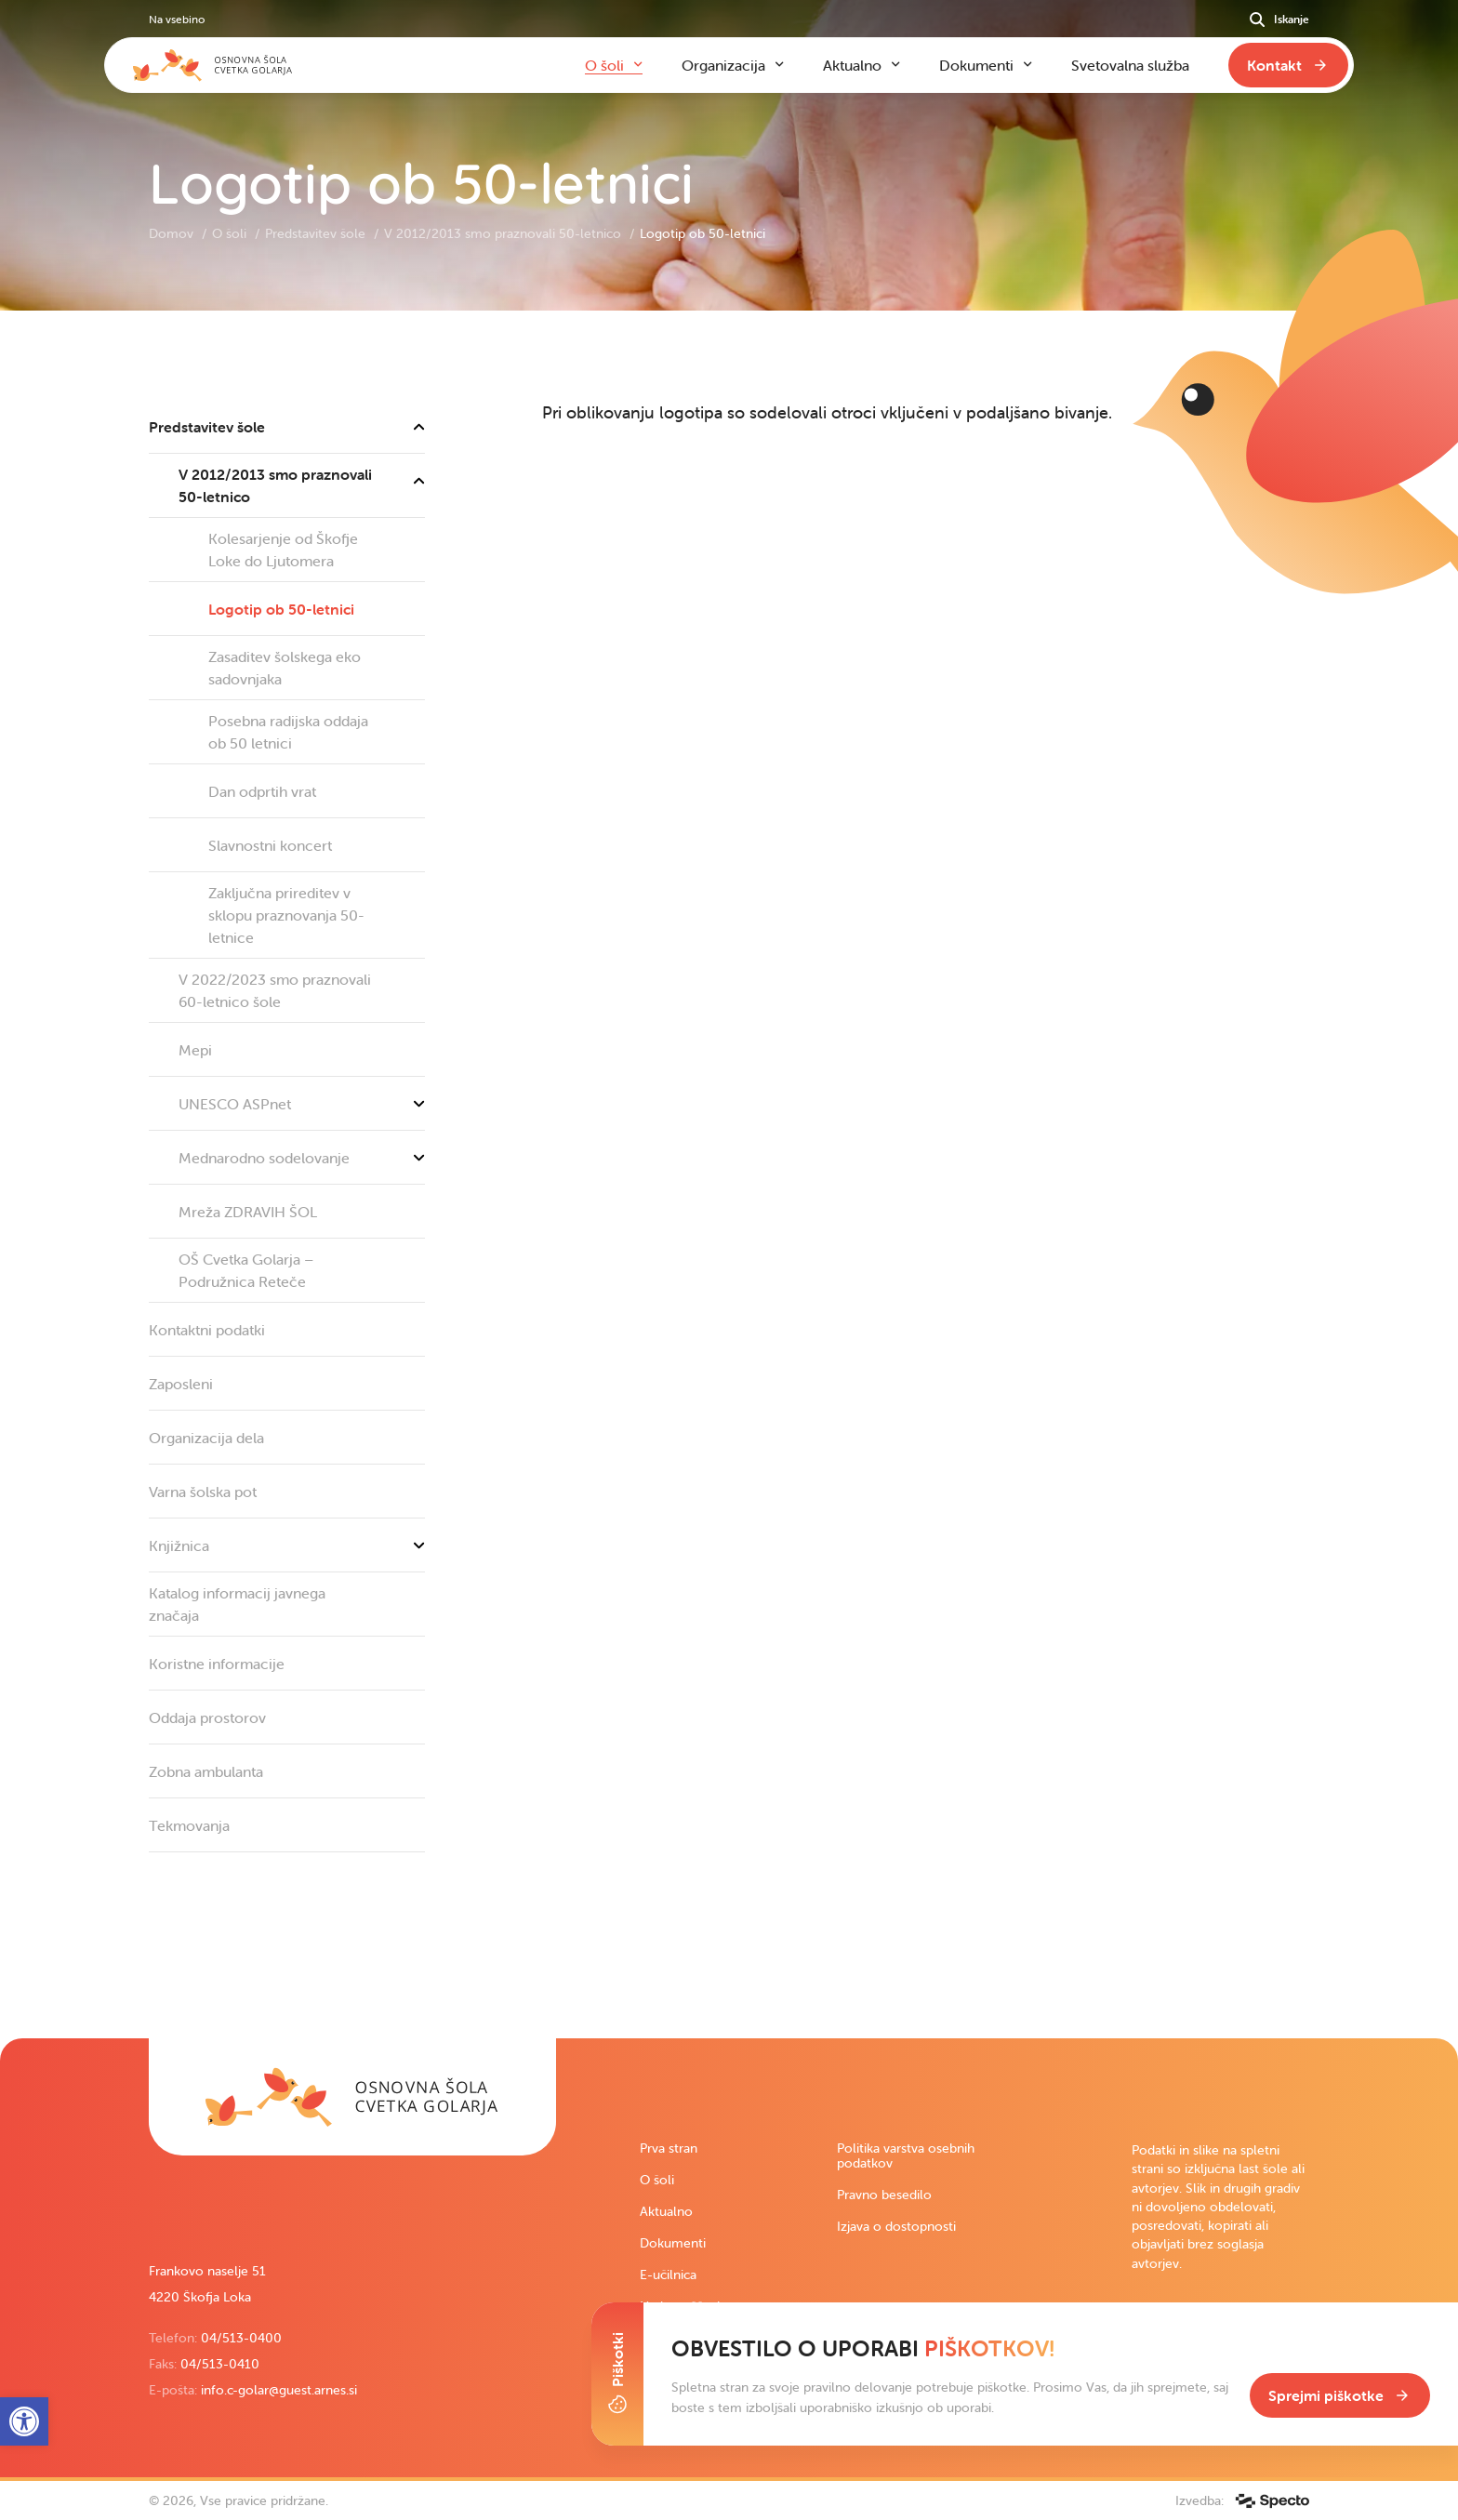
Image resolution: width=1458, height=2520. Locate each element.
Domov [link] (173, 233)
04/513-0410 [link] (219, 2363)
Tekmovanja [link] (189, 1825)
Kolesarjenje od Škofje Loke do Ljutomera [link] (283, 549)
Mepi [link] (195, 1050)
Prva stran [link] (668, 2148)
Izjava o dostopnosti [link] (896, 2226)
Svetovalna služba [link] (1130, 65)
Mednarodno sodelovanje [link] (302, 1158)
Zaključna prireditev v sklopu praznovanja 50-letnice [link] (286, 915)
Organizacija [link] (723, 65)
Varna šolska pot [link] (203, 1491)
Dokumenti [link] (673, 2243)
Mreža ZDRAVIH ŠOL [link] (248, 1211)
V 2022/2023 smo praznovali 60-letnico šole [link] (275, 990)
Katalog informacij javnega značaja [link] (237, 1604)
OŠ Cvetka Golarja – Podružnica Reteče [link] (246, 1270)
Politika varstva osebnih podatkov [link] (905, 2155)
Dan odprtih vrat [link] (262, 791)
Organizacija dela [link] (206, 1437)
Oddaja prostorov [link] (207, 1717)
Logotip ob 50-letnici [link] (281, 609)
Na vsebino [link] (177, 19)
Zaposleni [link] (181, 1383)
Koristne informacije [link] (217, 1663)
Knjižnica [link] (287, 1545)
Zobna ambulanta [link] (206, 1771)
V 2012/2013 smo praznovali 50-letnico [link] (504, 233)
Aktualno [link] (666, 2211)
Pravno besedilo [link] (884, 2194)
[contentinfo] (729, 1174)
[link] (352, 2096)
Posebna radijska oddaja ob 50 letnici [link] (288, 731)
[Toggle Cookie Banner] (617, 2374)
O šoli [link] (231, 233)
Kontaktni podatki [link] (207, 1329)
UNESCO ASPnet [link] (302, 1104)
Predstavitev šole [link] (317, 233)
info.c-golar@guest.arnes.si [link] (279, 2389)
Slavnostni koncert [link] (270, 845)
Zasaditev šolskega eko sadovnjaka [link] (284, 667)
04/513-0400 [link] (241, 2337)
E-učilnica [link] (668, 2274)
